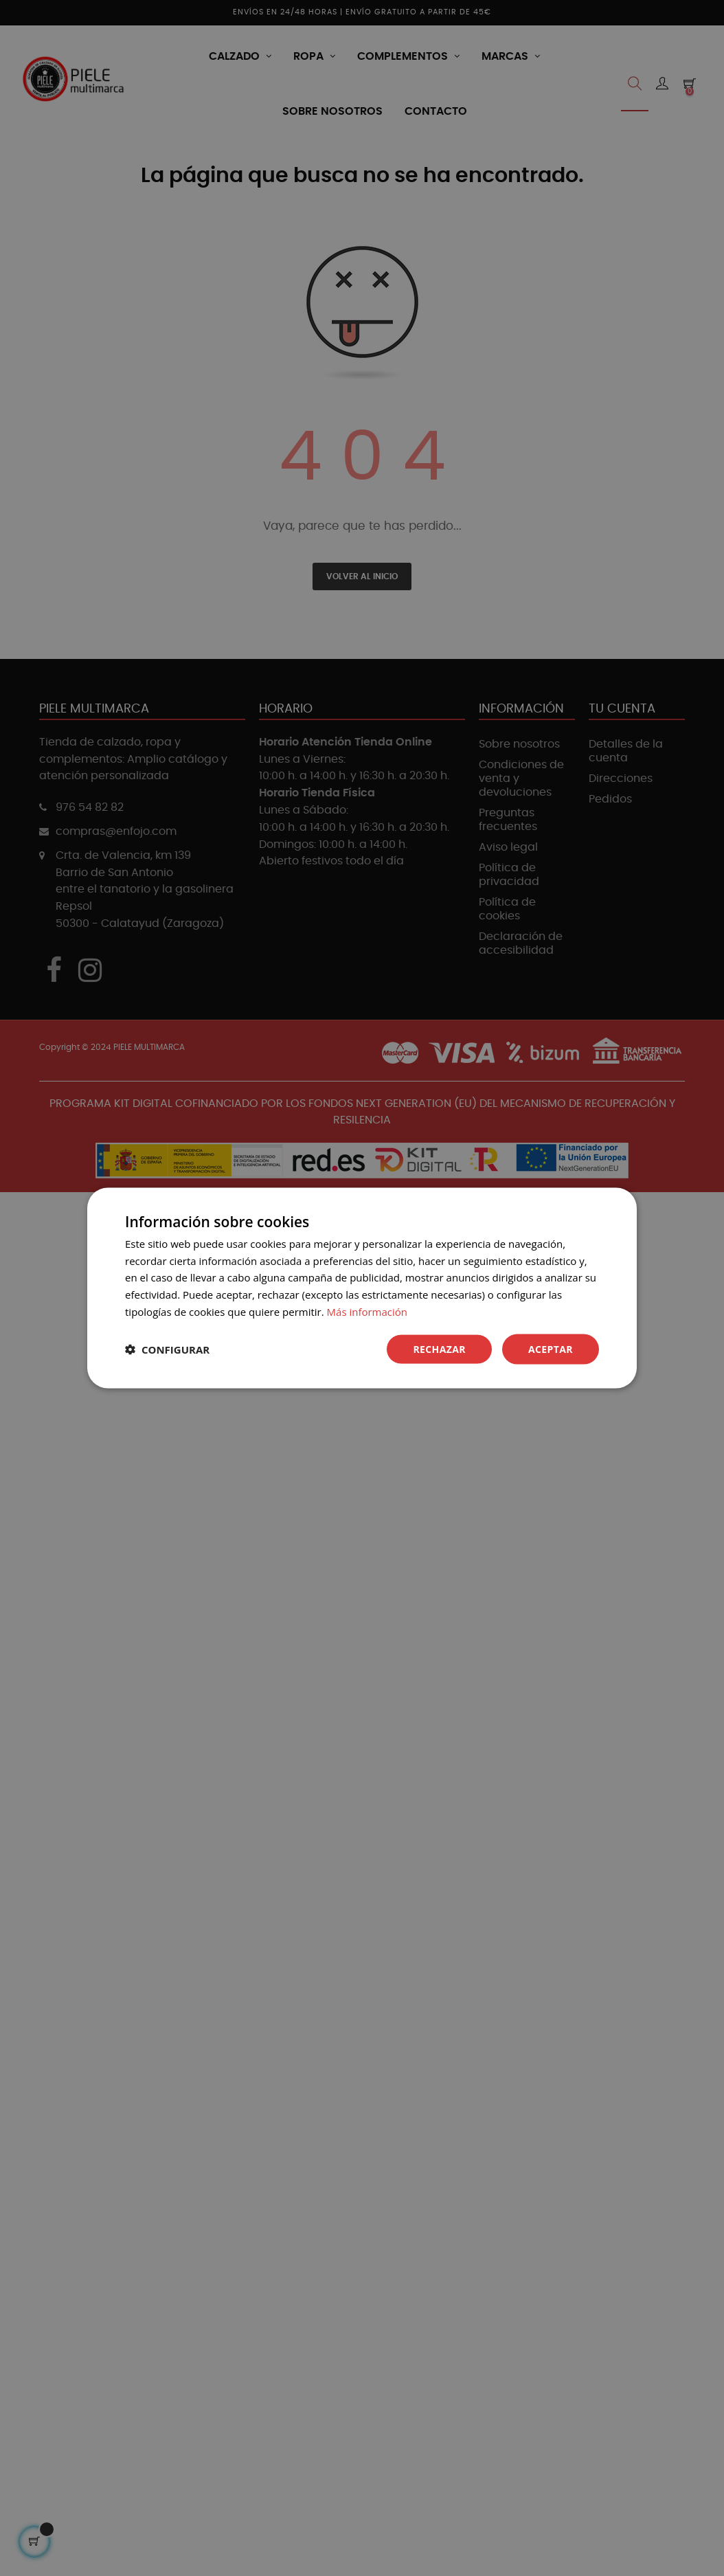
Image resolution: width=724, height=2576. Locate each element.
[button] (167, 1349)
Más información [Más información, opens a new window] (367, 1311)
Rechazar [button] (439, 1348)
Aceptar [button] (550, 1348)
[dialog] (362, 1288)
